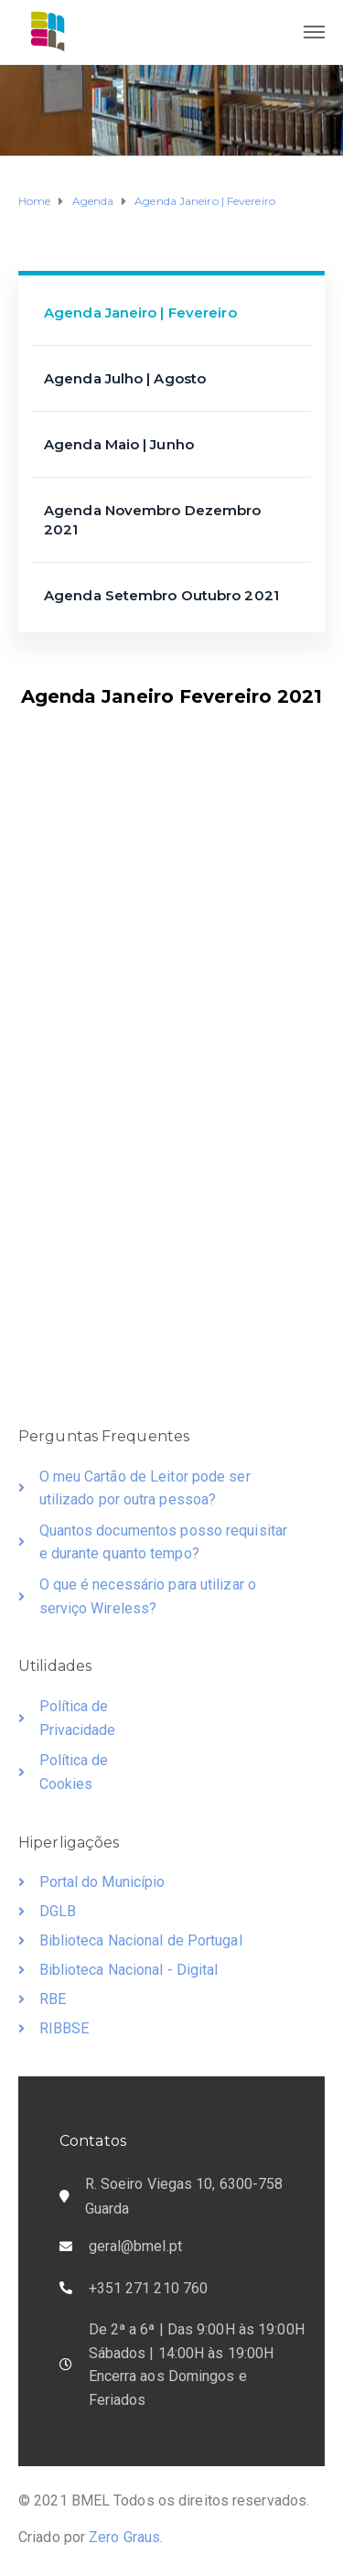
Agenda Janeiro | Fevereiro (140, 312)
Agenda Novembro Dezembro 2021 (152, 519)
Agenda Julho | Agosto (125, 378)
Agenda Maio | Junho (119, 444)
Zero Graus (124, 2537)
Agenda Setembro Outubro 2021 (161, 595)
